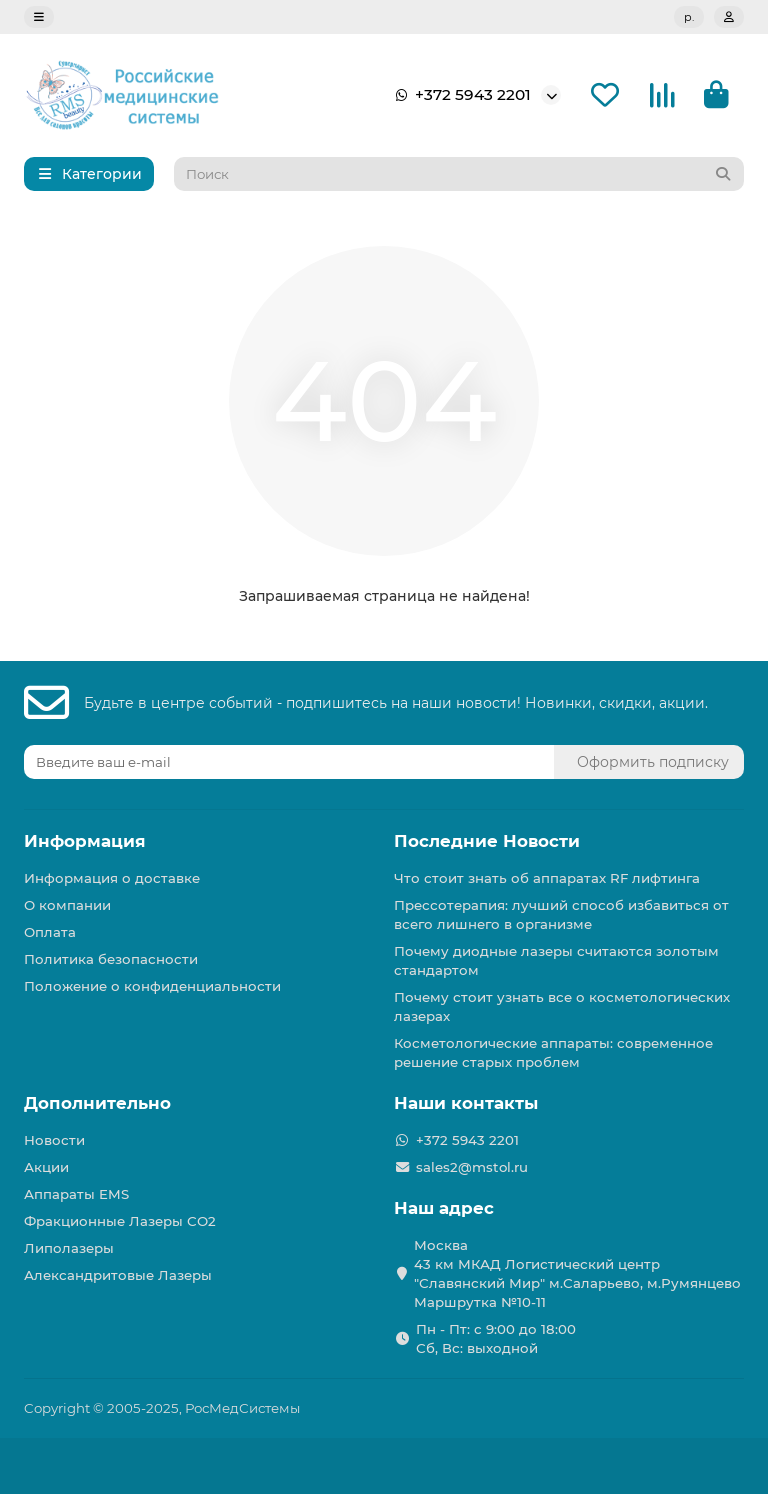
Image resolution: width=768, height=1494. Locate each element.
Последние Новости (487, 841)
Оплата (50, 932)
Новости (54, 1140)
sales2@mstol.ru (472, 1167)
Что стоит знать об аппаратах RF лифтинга (547, 878)
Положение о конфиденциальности (152, 986)
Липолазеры (69, 1248)
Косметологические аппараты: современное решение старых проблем (553, 1052)
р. (689, 17)
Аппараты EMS (76, 1194)
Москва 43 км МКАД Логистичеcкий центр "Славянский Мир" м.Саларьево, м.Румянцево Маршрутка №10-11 (577, 1273)
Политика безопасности (111, 959)
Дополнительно (97, 1103)
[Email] (289, 762)
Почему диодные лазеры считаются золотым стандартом (556, 960)
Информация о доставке (112, 878)
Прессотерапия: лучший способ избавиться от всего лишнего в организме (561, 914)
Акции (46, 1167)
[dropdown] (39, 17)
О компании (67, 905)
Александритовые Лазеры (118, 1275)
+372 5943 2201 (459, 95)
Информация (85, 841)
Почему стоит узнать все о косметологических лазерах (562, 1006)
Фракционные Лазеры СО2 (120, 1221)
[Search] (459, 174)
